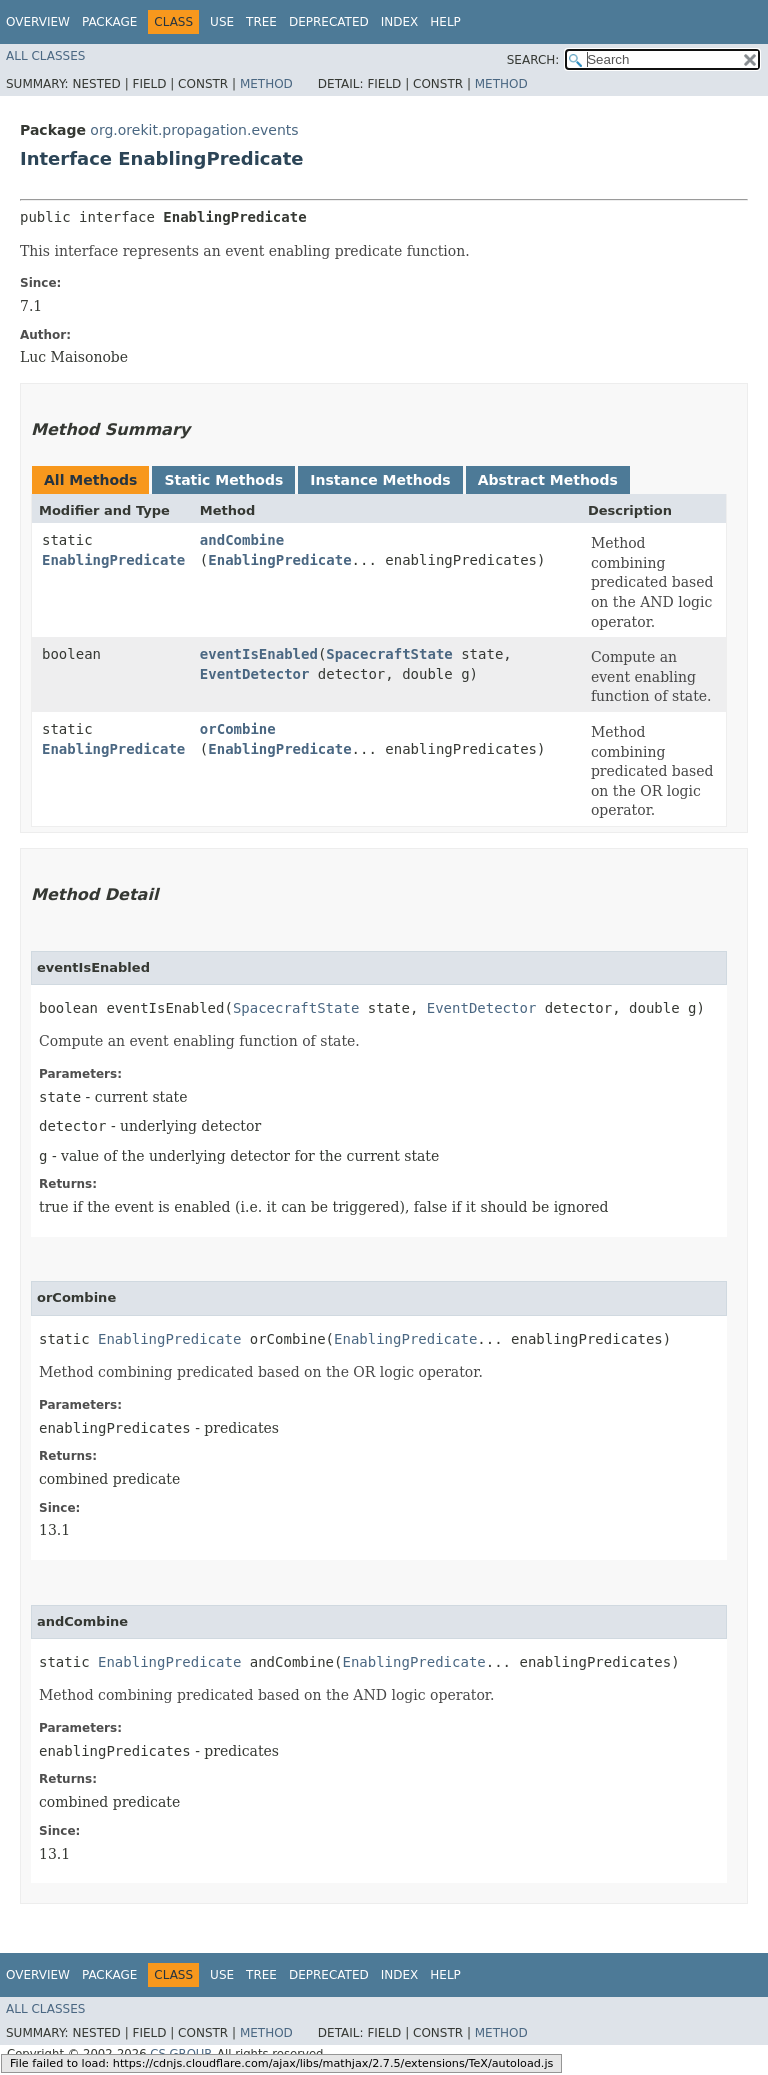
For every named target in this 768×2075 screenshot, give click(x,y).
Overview (38, 22)
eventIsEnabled (259, 654)
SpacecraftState (389, 654)
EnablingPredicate (113, 560)
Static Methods (223, 480)
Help (445, 22)
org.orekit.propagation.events (194, 130)
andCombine (242, 540)
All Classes (45, 56)
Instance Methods (380, 480)
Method (266, 84)
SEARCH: (533, 60)
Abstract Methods (548, 480)
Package (109, 22)
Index (400, 22)
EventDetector (255, 674)
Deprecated (329, 22)
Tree (261, 22)
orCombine (238, 729)
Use (222, 22)
